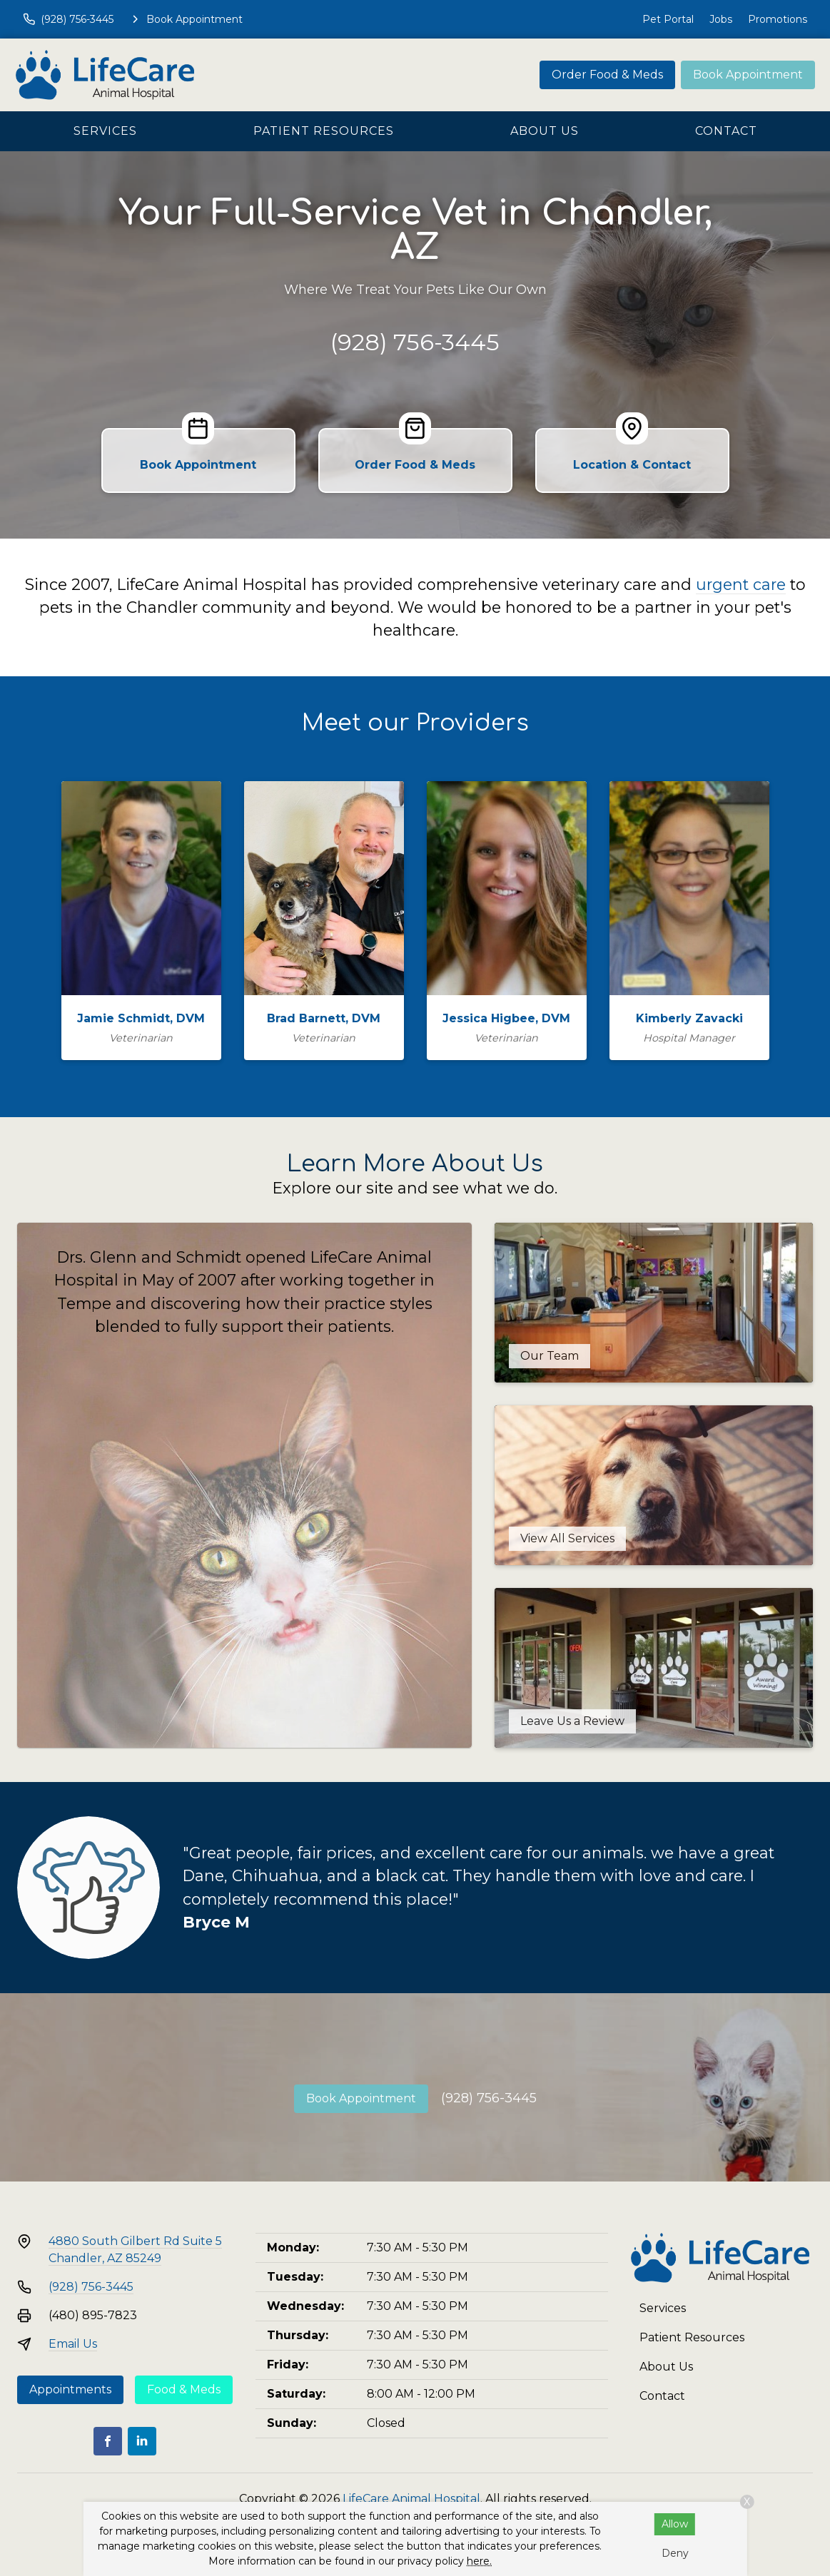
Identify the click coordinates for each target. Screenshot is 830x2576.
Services (105, 131)
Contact (726, 131)
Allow (675, 2524)
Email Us (73, 2344)
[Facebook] (107, 2441)
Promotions (777, 19)
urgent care (741, 584)
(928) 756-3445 (415, 342)
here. (479, 2561)
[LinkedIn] (142, 2441)
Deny (675, 2553)
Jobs (720, 19)
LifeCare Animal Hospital (411, 2498)
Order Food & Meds (607, 74)
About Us (544, 131)
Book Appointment (748, 74)
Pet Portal (668, 19)
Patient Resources (323, 131)
